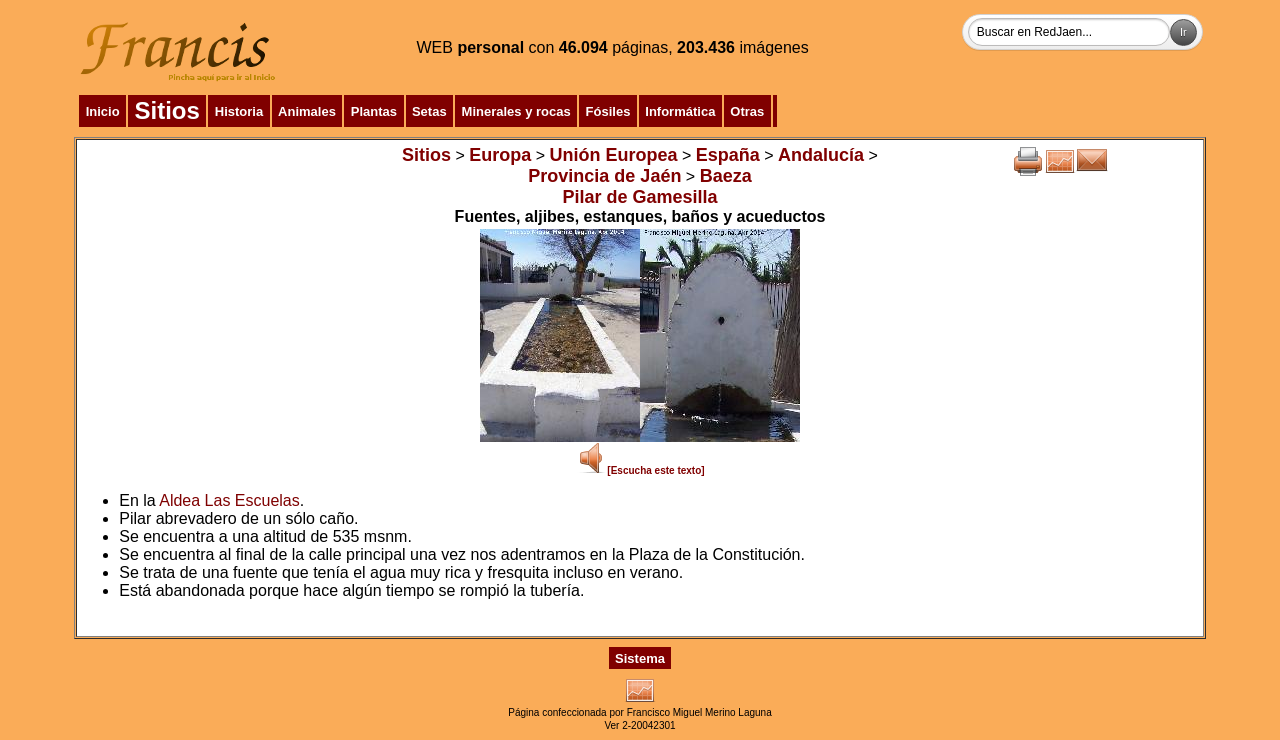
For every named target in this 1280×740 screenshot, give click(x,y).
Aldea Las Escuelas (229, 500)
